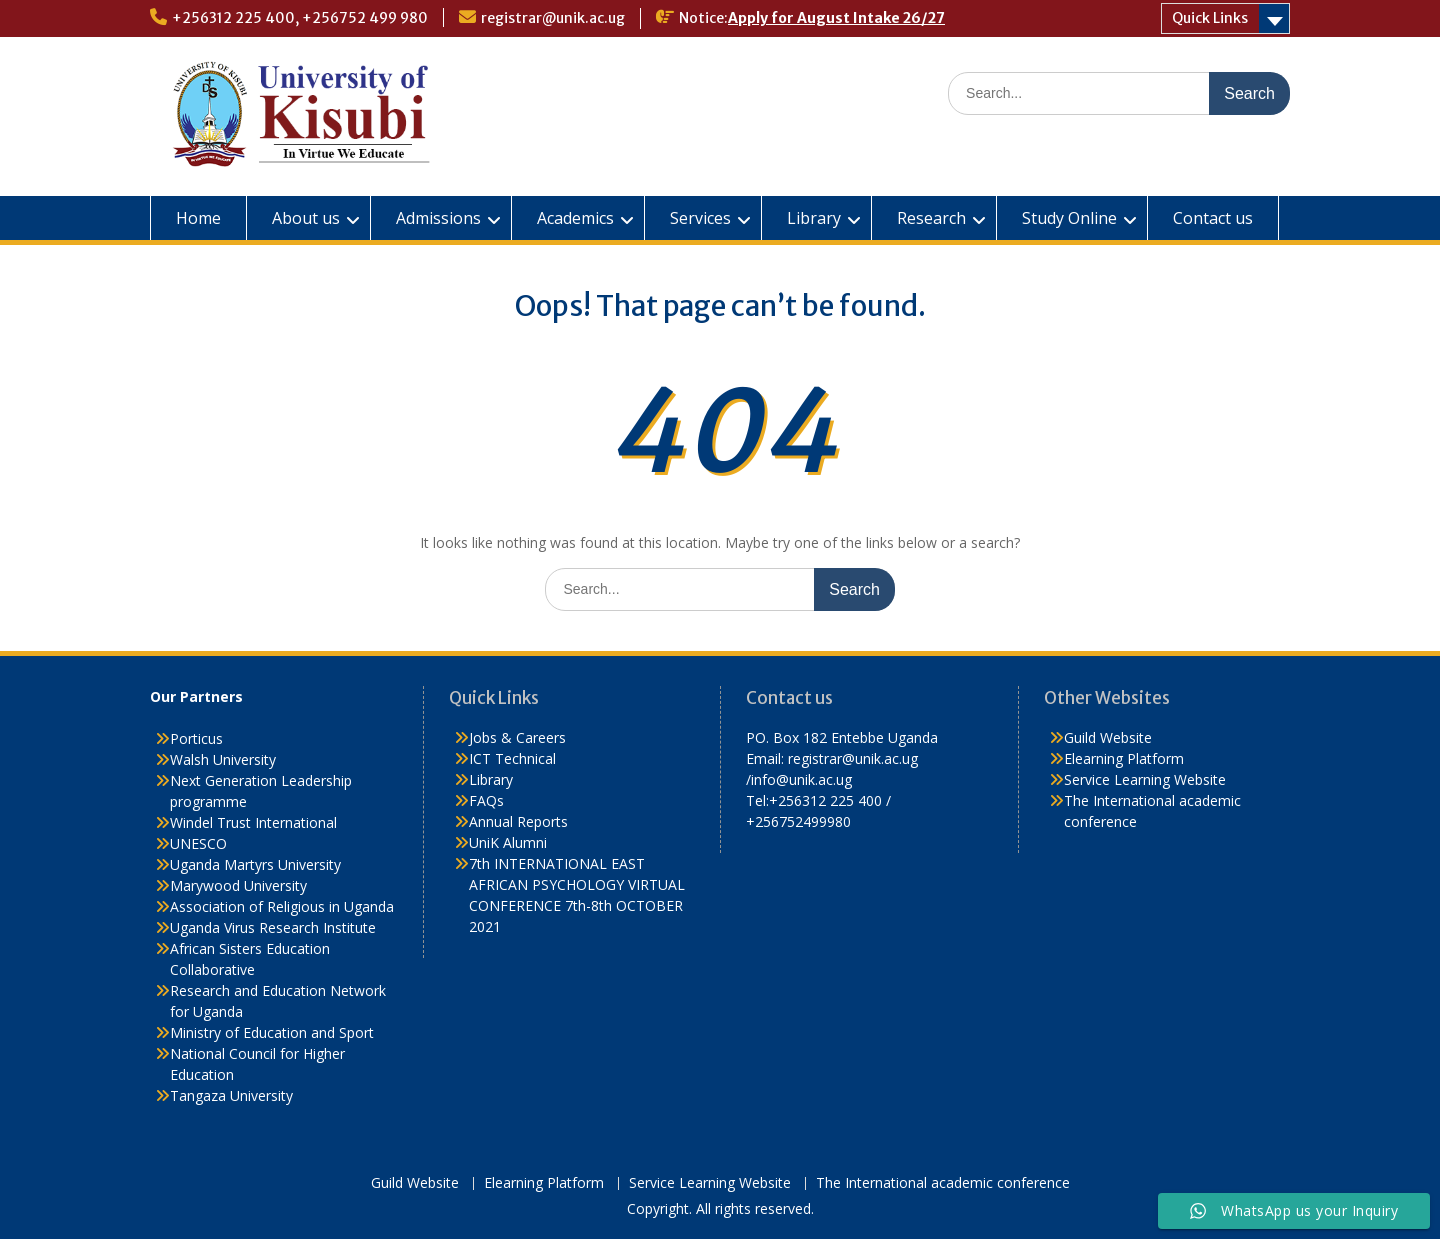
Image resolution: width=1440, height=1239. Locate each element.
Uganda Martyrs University (255, 864)
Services (700, 218)
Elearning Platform (1124, 758)
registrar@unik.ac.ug (553, 18)
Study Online (1069, 218)
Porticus (196, 738)
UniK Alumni (508, 842)
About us (306, 218)
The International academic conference (943, 1183)
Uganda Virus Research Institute (273, 927)
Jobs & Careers (517, 737)
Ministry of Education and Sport (272, 1032)
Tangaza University (231, 1095)
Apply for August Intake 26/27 (836, 18)
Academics (575, 218)
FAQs (486, 800)
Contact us (1213, 218)
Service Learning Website (1145, 779)
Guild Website (1108, 737)
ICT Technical (512, 758)
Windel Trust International (253, 822)
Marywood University (238, 885)
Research (931, 218)
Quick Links (1210, 18)
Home (198, 218)
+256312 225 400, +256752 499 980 (300, 18)
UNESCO (198, 843)
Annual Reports (518, 821)
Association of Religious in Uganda (282, 906)
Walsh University (223, 759)
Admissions (438, 218)
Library (814, 218)
